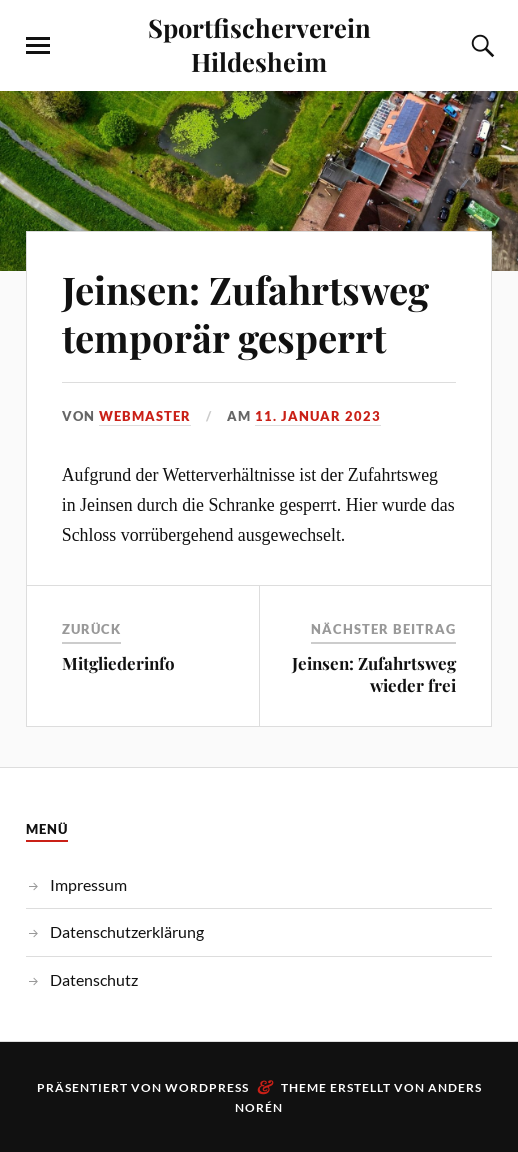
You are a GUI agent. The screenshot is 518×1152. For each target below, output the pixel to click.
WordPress (207, 1087)
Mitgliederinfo (118, 663)
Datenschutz (94, 979)
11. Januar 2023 (318, 416)
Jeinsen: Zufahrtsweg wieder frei (374, 674)
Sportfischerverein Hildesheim (259, 44)
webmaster (145, 416)
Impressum (88, 884)
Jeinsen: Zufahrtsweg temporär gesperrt (245, 313)
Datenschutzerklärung (127, 931)
